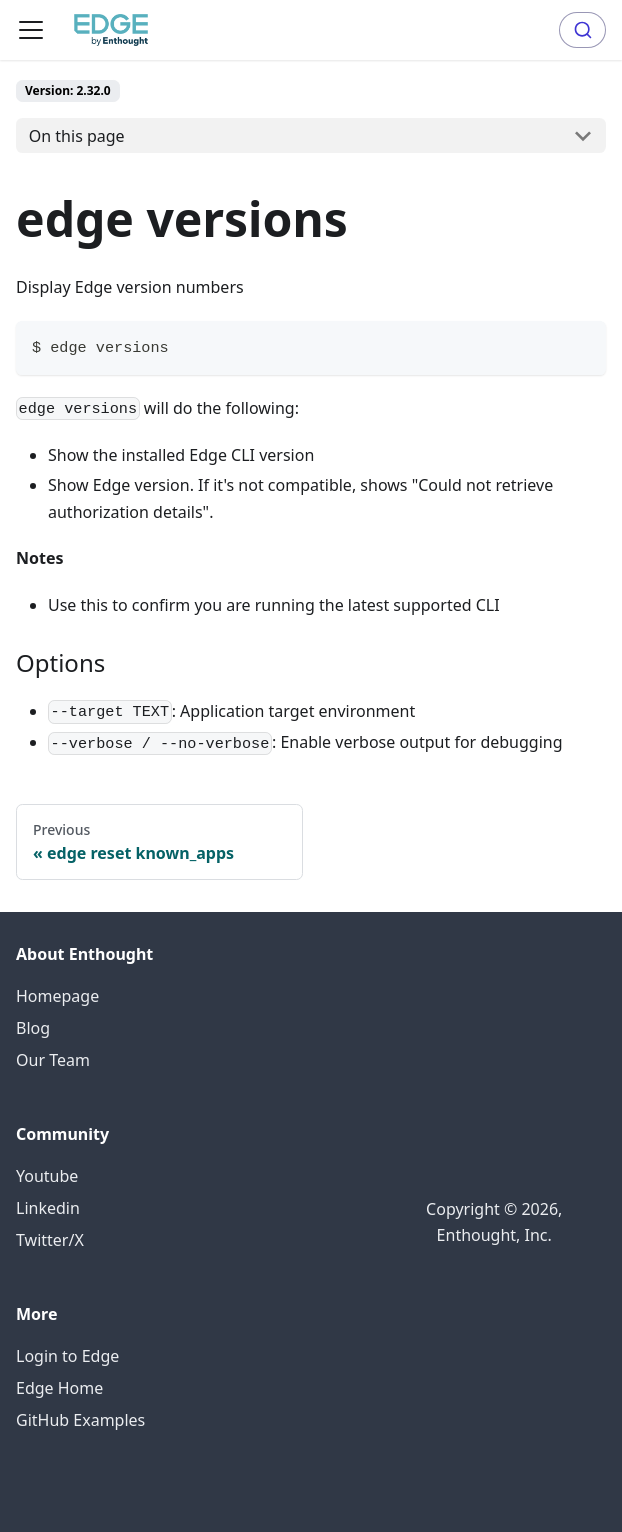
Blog (33, 1028)
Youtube (47, 1176)
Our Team (53, 1060)
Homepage (57, 996)
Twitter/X (50, 1240)
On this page (77, 136)
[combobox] (582, 30)
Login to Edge (67, 1356)
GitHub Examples (80, 1420)
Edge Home (59, 1388)
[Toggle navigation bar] (31, 30)
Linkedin (48, 1208)
